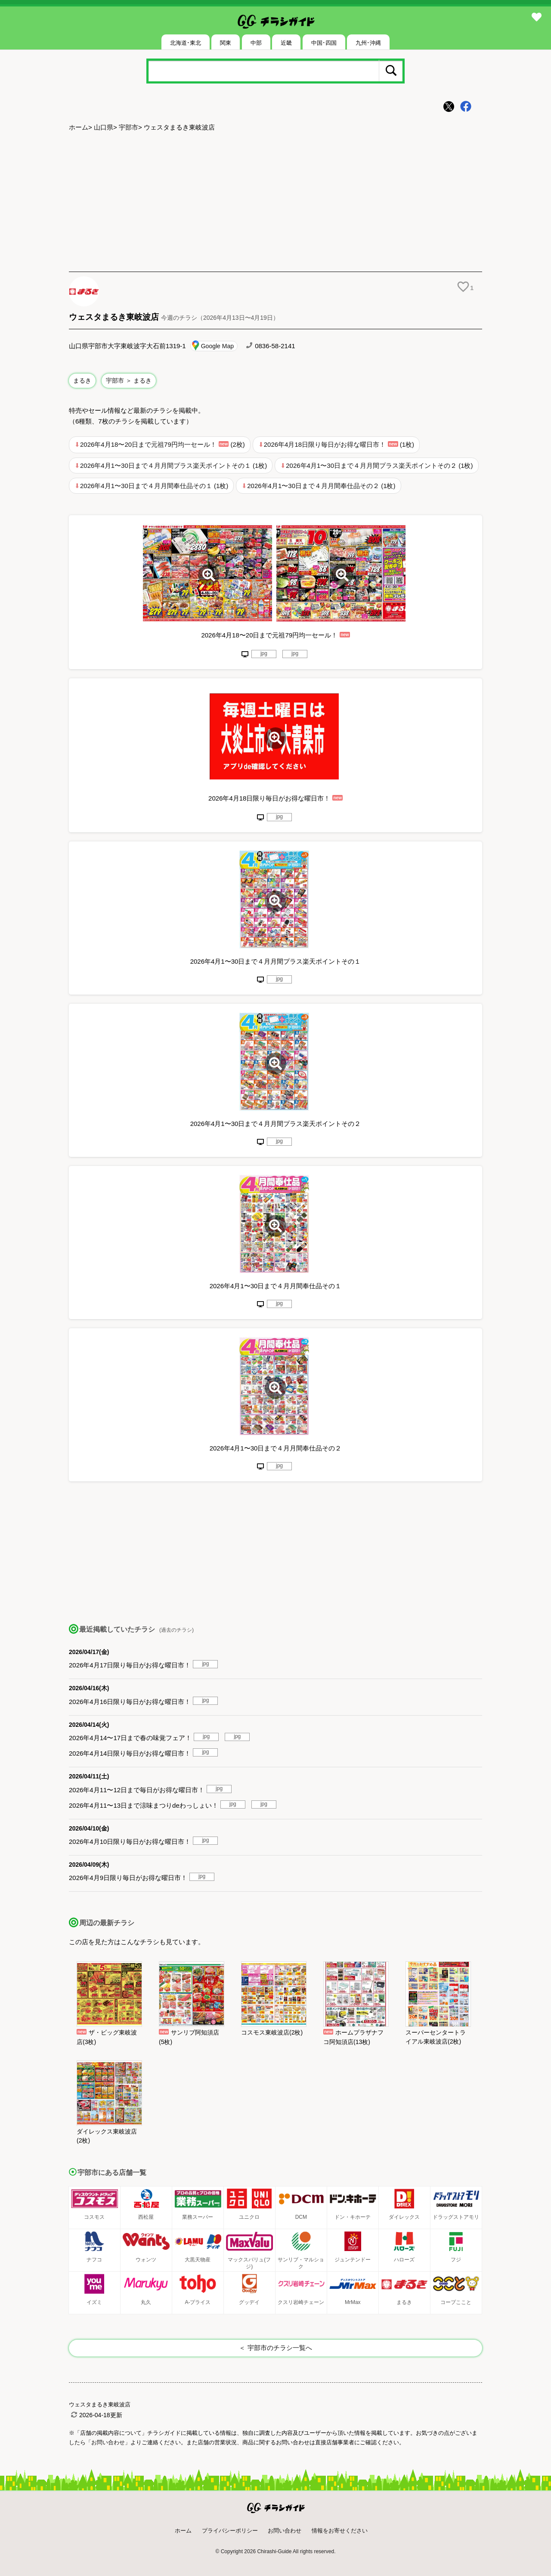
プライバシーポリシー (230, 2530)
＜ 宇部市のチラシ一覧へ (275, 2347)
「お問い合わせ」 (108, 2442)
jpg (263, 653)
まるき (82, 380)
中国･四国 (324, 43)
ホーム (78, 127)
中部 (256, 43)
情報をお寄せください (340, 2530)
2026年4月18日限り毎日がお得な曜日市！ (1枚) (339, 444)
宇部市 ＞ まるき (129, 380)
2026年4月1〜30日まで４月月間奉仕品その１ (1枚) (154, 485)
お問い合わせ (284, 2530)
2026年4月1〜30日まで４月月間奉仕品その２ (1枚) (321, 485)
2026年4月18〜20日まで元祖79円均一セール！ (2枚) (162, 444)
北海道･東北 (185, 43)
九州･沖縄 (368, 43)
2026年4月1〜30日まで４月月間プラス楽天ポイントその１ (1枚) (173, 465)
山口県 (103, 127)
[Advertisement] (275, 202)
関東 (225, 43)
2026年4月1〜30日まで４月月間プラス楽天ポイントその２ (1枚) (379, 465)
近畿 (286, 43)
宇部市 (128, 127)
